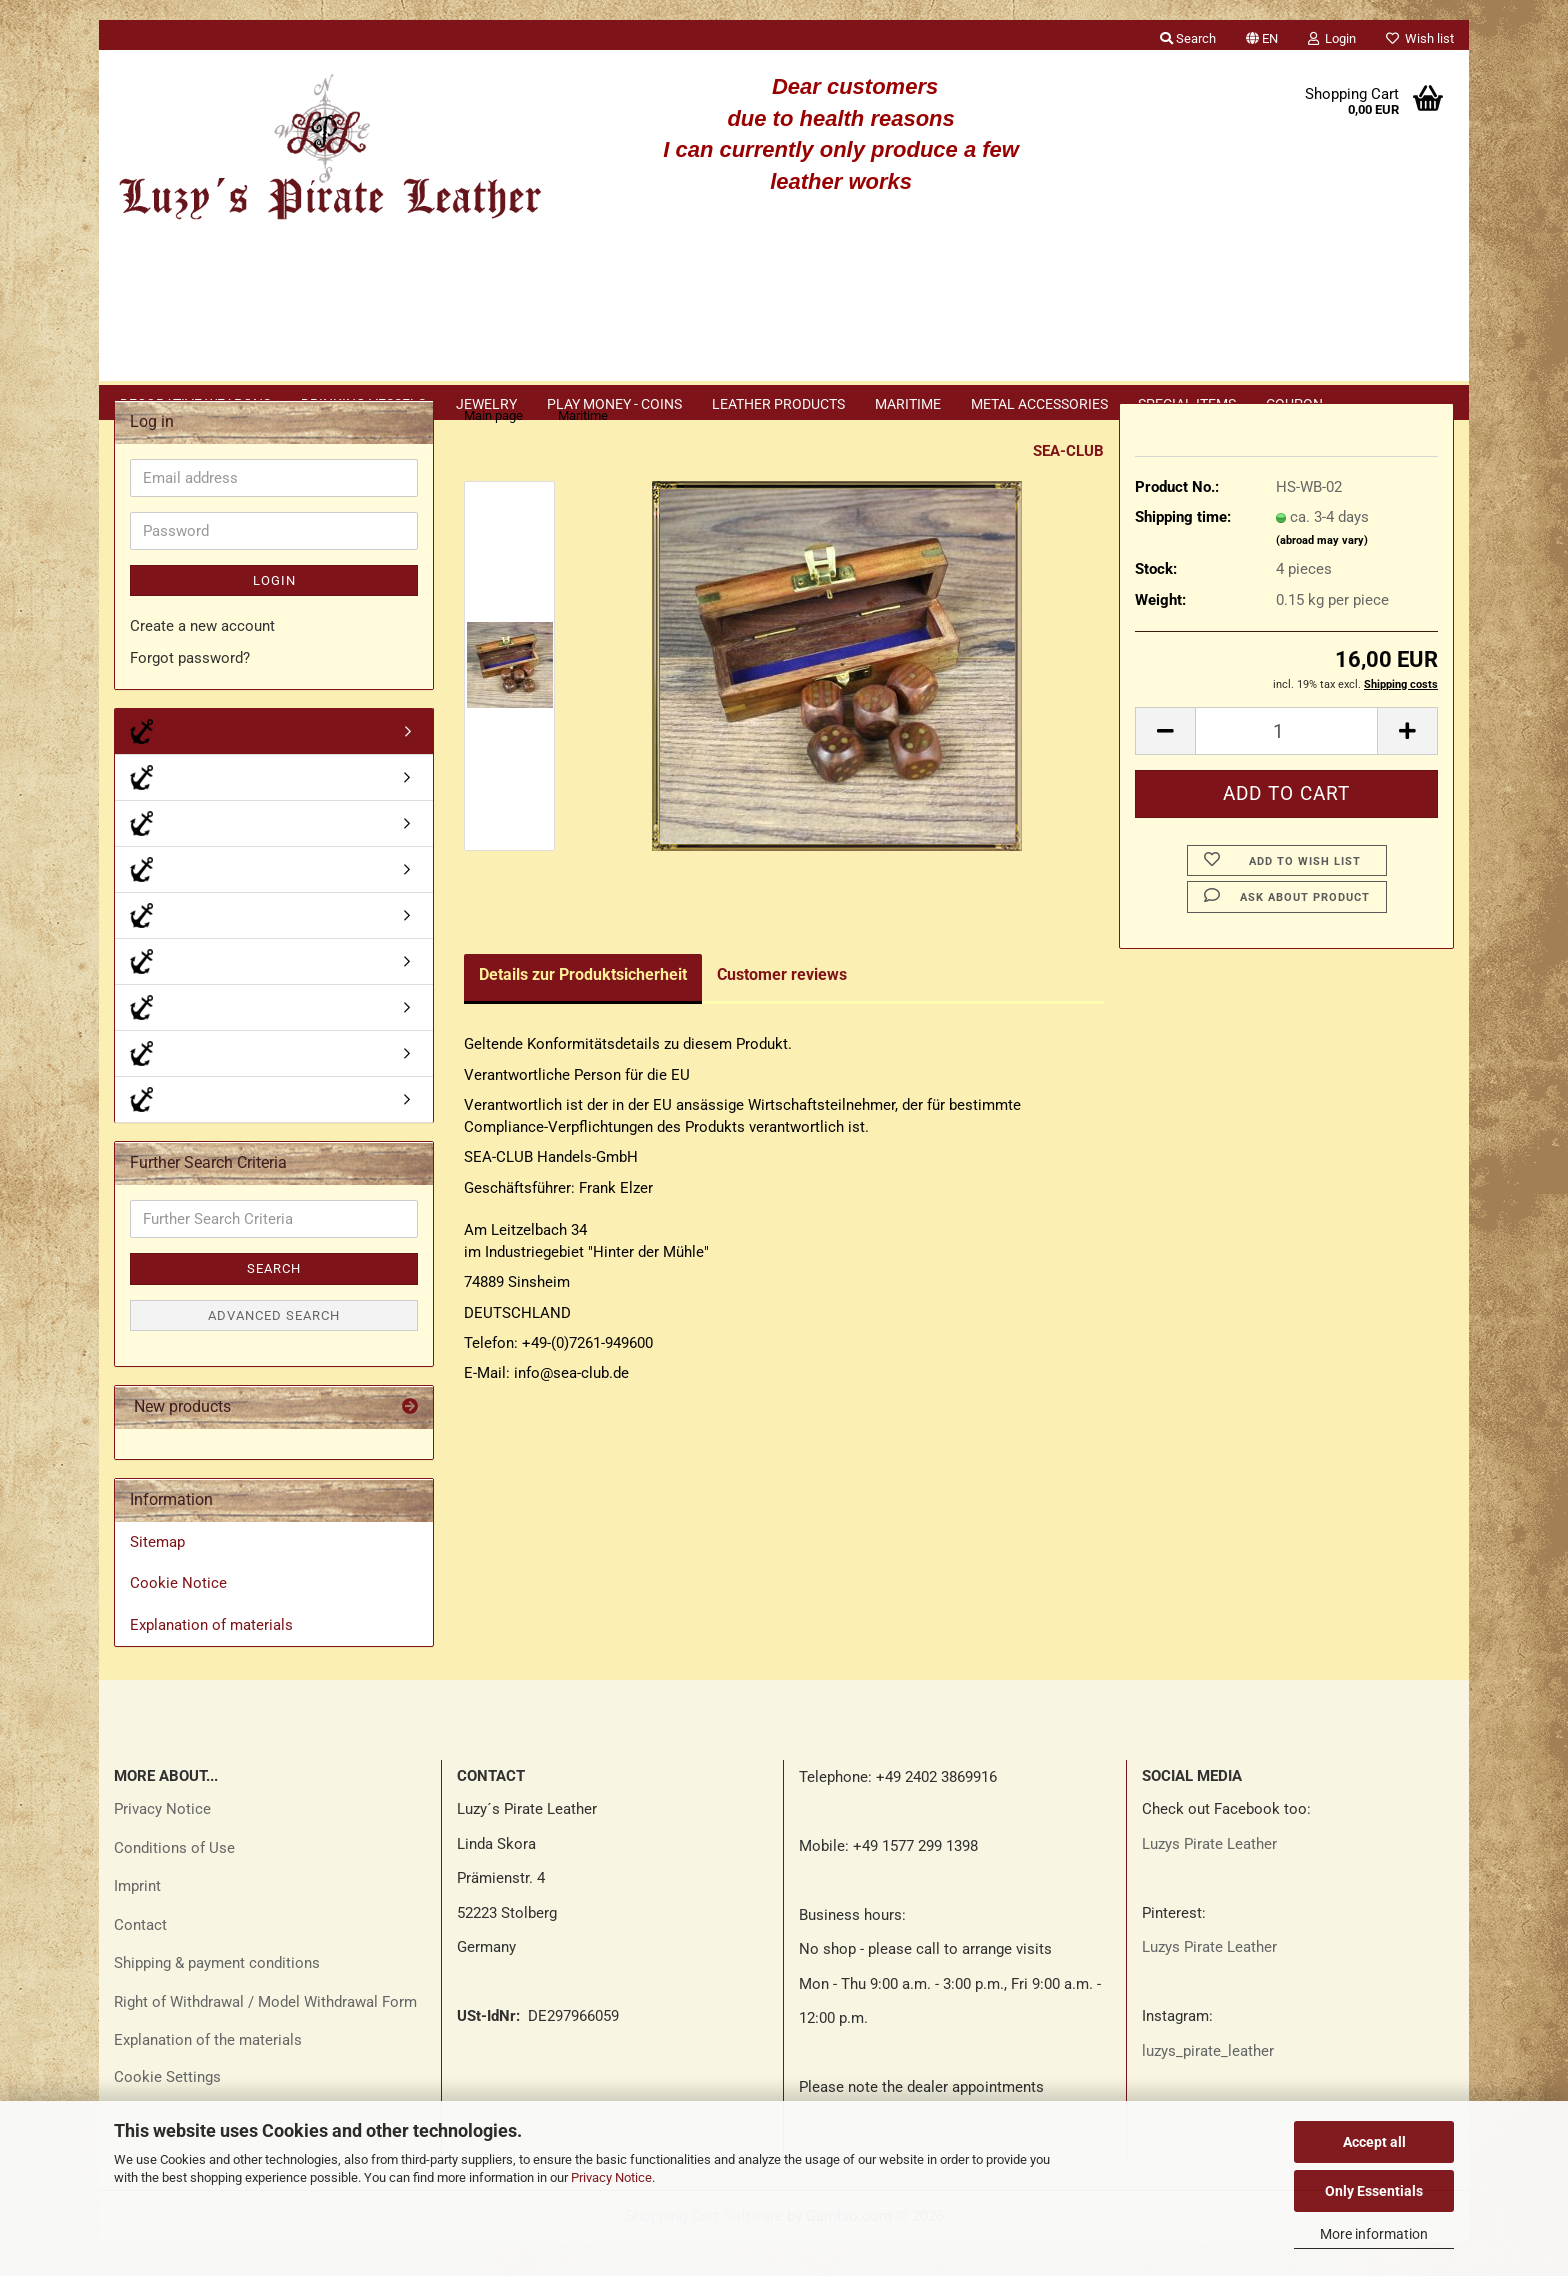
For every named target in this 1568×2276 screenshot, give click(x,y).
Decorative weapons (195, 404)
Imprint (137, 1921)
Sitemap (157, 1577)
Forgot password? (190, 693)
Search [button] (1188, 38)
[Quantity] (1286, 766)
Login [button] (1332, 38)
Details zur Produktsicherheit (583, 1009)
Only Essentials (1374, 2191)
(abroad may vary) (1322, 575)
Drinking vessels (363, 404)
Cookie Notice (178, 1618)
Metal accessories (1039, 404)
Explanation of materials (211, 1660)
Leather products (778, 404)
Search (274, 1303)
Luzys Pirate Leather (1209, 1879)
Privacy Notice (611, 2177)
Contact (140, 1960)
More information (1374, 2234)
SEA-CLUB (1068, 486)
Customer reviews (782, 1009)
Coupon (1294, 404)
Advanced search (274, 1350)
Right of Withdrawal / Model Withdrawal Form (265, 2037)
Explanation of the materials (208, 2075)
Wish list (1420, 38)
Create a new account (202, 661)
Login (274, 615)
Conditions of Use (174, 1883)
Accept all (1374, 2142)
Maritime (908, 404)
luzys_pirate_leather (1208, 2086)
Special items (1187, 404)
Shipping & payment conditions (217, 1998)
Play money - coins (614, 404)
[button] (1262, 35)
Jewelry (486, 404)
